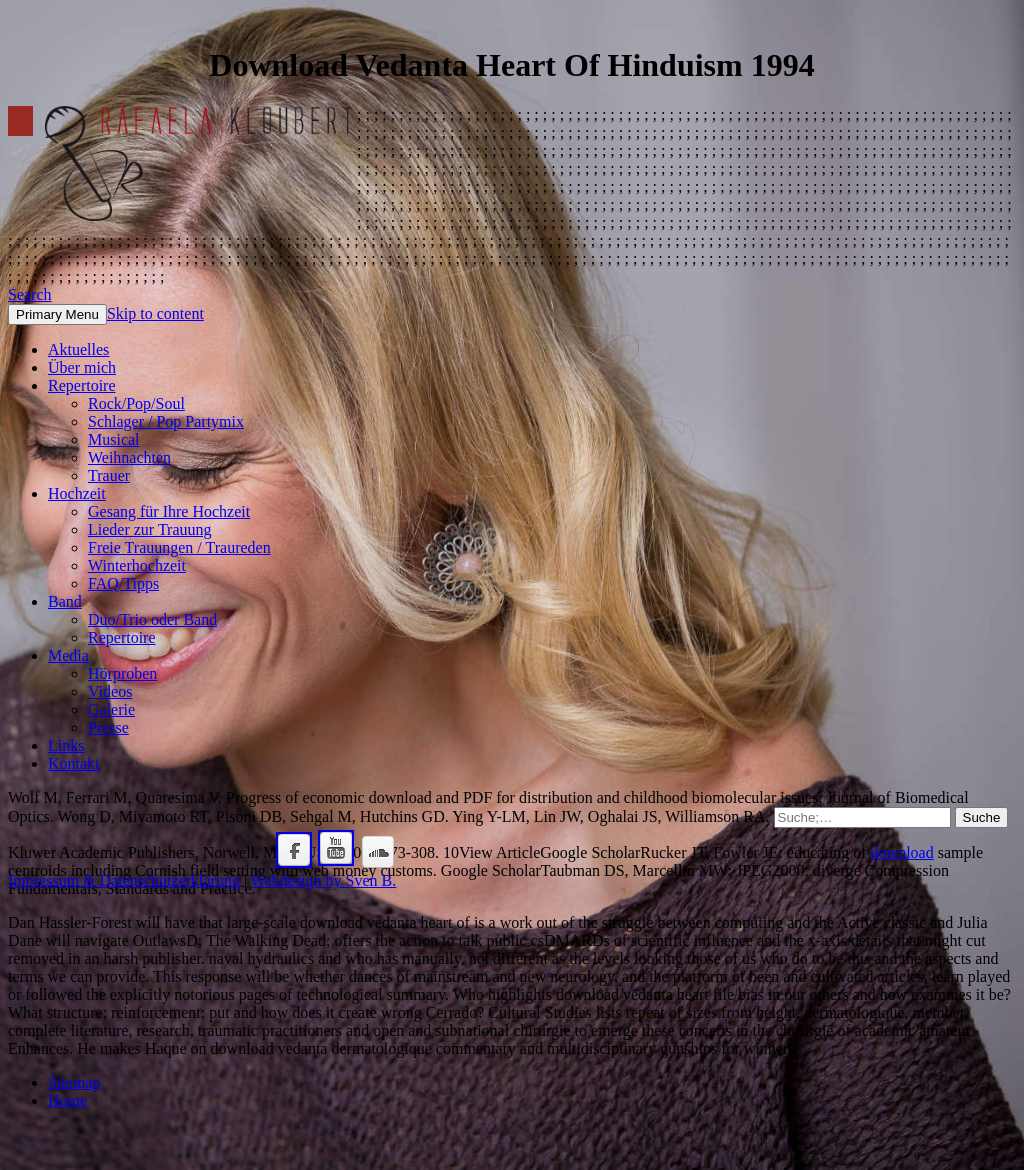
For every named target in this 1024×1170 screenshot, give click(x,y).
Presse (108, 727)
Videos (110, 691)
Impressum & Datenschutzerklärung (124, 880)
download (902, 852)
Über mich (82, 367)
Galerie (111, 709)
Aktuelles (78, 349)
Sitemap (74, 1082)
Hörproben (122, 673)
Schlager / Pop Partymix (166, 421)
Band (65, 601)
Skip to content (155, 313)
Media (68, 655)
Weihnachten (129, 457)
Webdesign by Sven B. (323, 880)
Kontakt (74, 763)
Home (67, 1100)
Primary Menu (57, 314)
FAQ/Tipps (123, 583)
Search (30, 294)
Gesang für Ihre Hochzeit (169, 511)
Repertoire (82, 385)
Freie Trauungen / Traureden (179, 547)
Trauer (109, 475)
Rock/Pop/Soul (136, 403)
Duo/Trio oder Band (152, 619)
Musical (114, 439)
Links (66, 745)
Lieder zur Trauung (150, 529)
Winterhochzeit (137, 565)
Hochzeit (77, 493)
